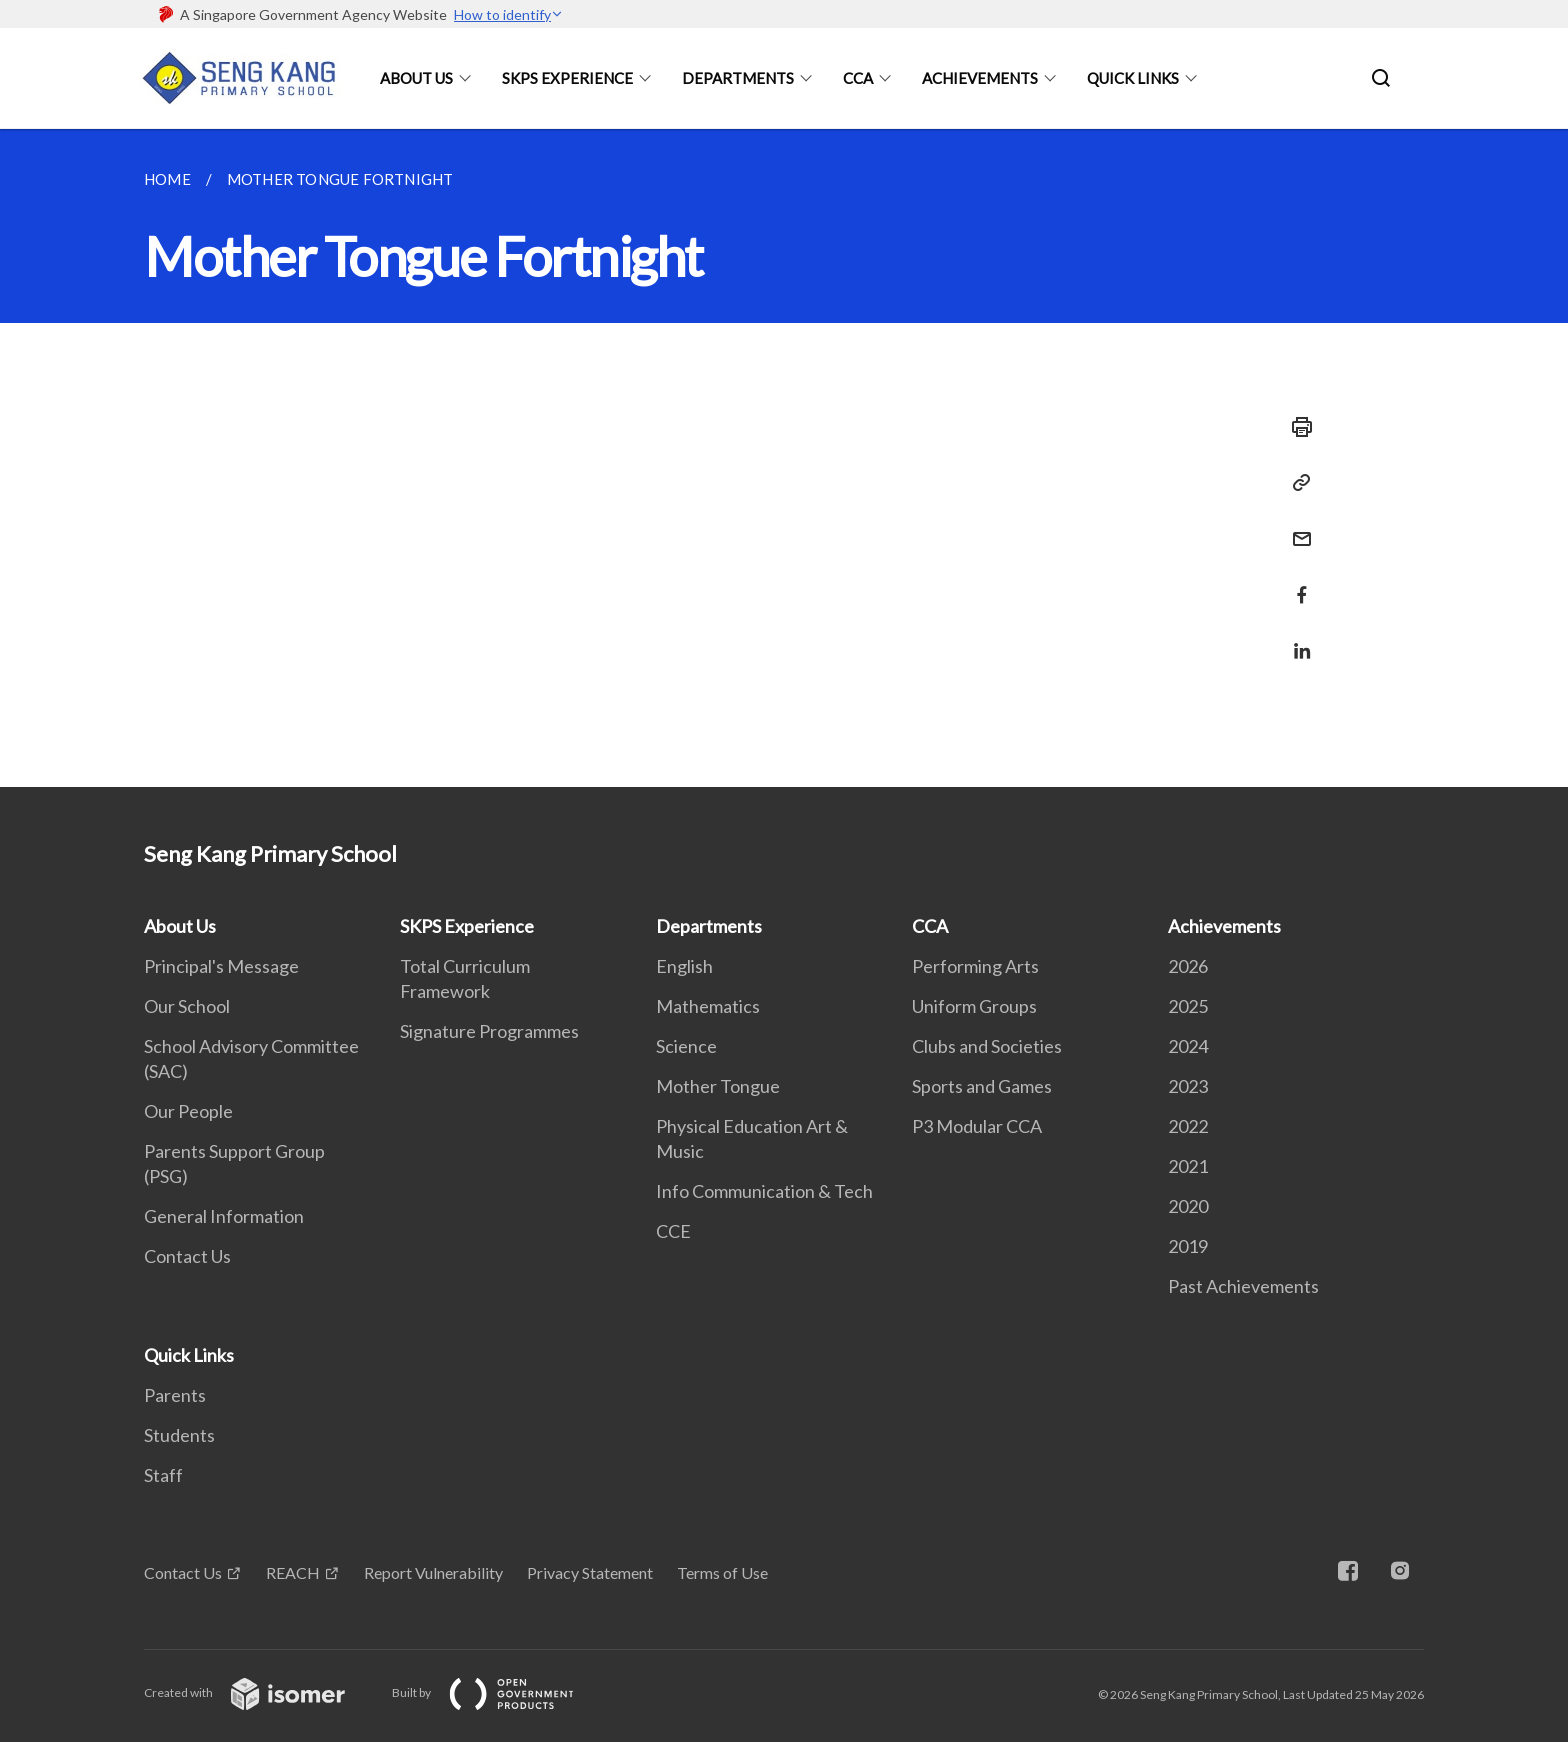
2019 (1188, 1246)
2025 (1188, 1006)
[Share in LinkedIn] (1296, 638)
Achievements (980, 78)
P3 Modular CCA (977, 1126)
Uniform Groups (974, 1006)
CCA (858, 78)
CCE (673, 1231)
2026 (1188, 966)
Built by (499, 1692)
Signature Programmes (489, 1031)
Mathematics (708, 1006)
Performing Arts (975, 966)
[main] (784, 458)
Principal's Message (221, 966)
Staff (163, 1475)
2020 (1188, 1206)
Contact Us (187, 1256)
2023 (1188, 1086)
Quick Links (1133, 78)
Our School (187, 1006)
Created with (260, 1692)
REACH (293, 1572)
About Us (416, 78)
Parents (175, 1395)
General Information (224, 1216)
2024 (1188, 1046)
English (684, 966)
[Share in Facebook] (1296, 582)
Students (179, 1435)
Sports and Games (982, 1086)
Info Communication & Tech (764, 1191)
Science (686, 1046)
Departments (738, 78)
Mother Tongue (718, 1086)
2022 (1188, 1126)
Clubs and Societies (987, 1046)
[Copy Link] (1296, 483)
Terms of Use (722, 1572)
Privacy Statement (590, 1572)
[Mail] (1296, 526)
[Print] (1296, 427)
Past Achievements (1243, 1286)
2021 (1188, 1166)
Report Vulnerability (433, 1572)
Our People (188, 1111)
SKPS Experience (567, 78)
